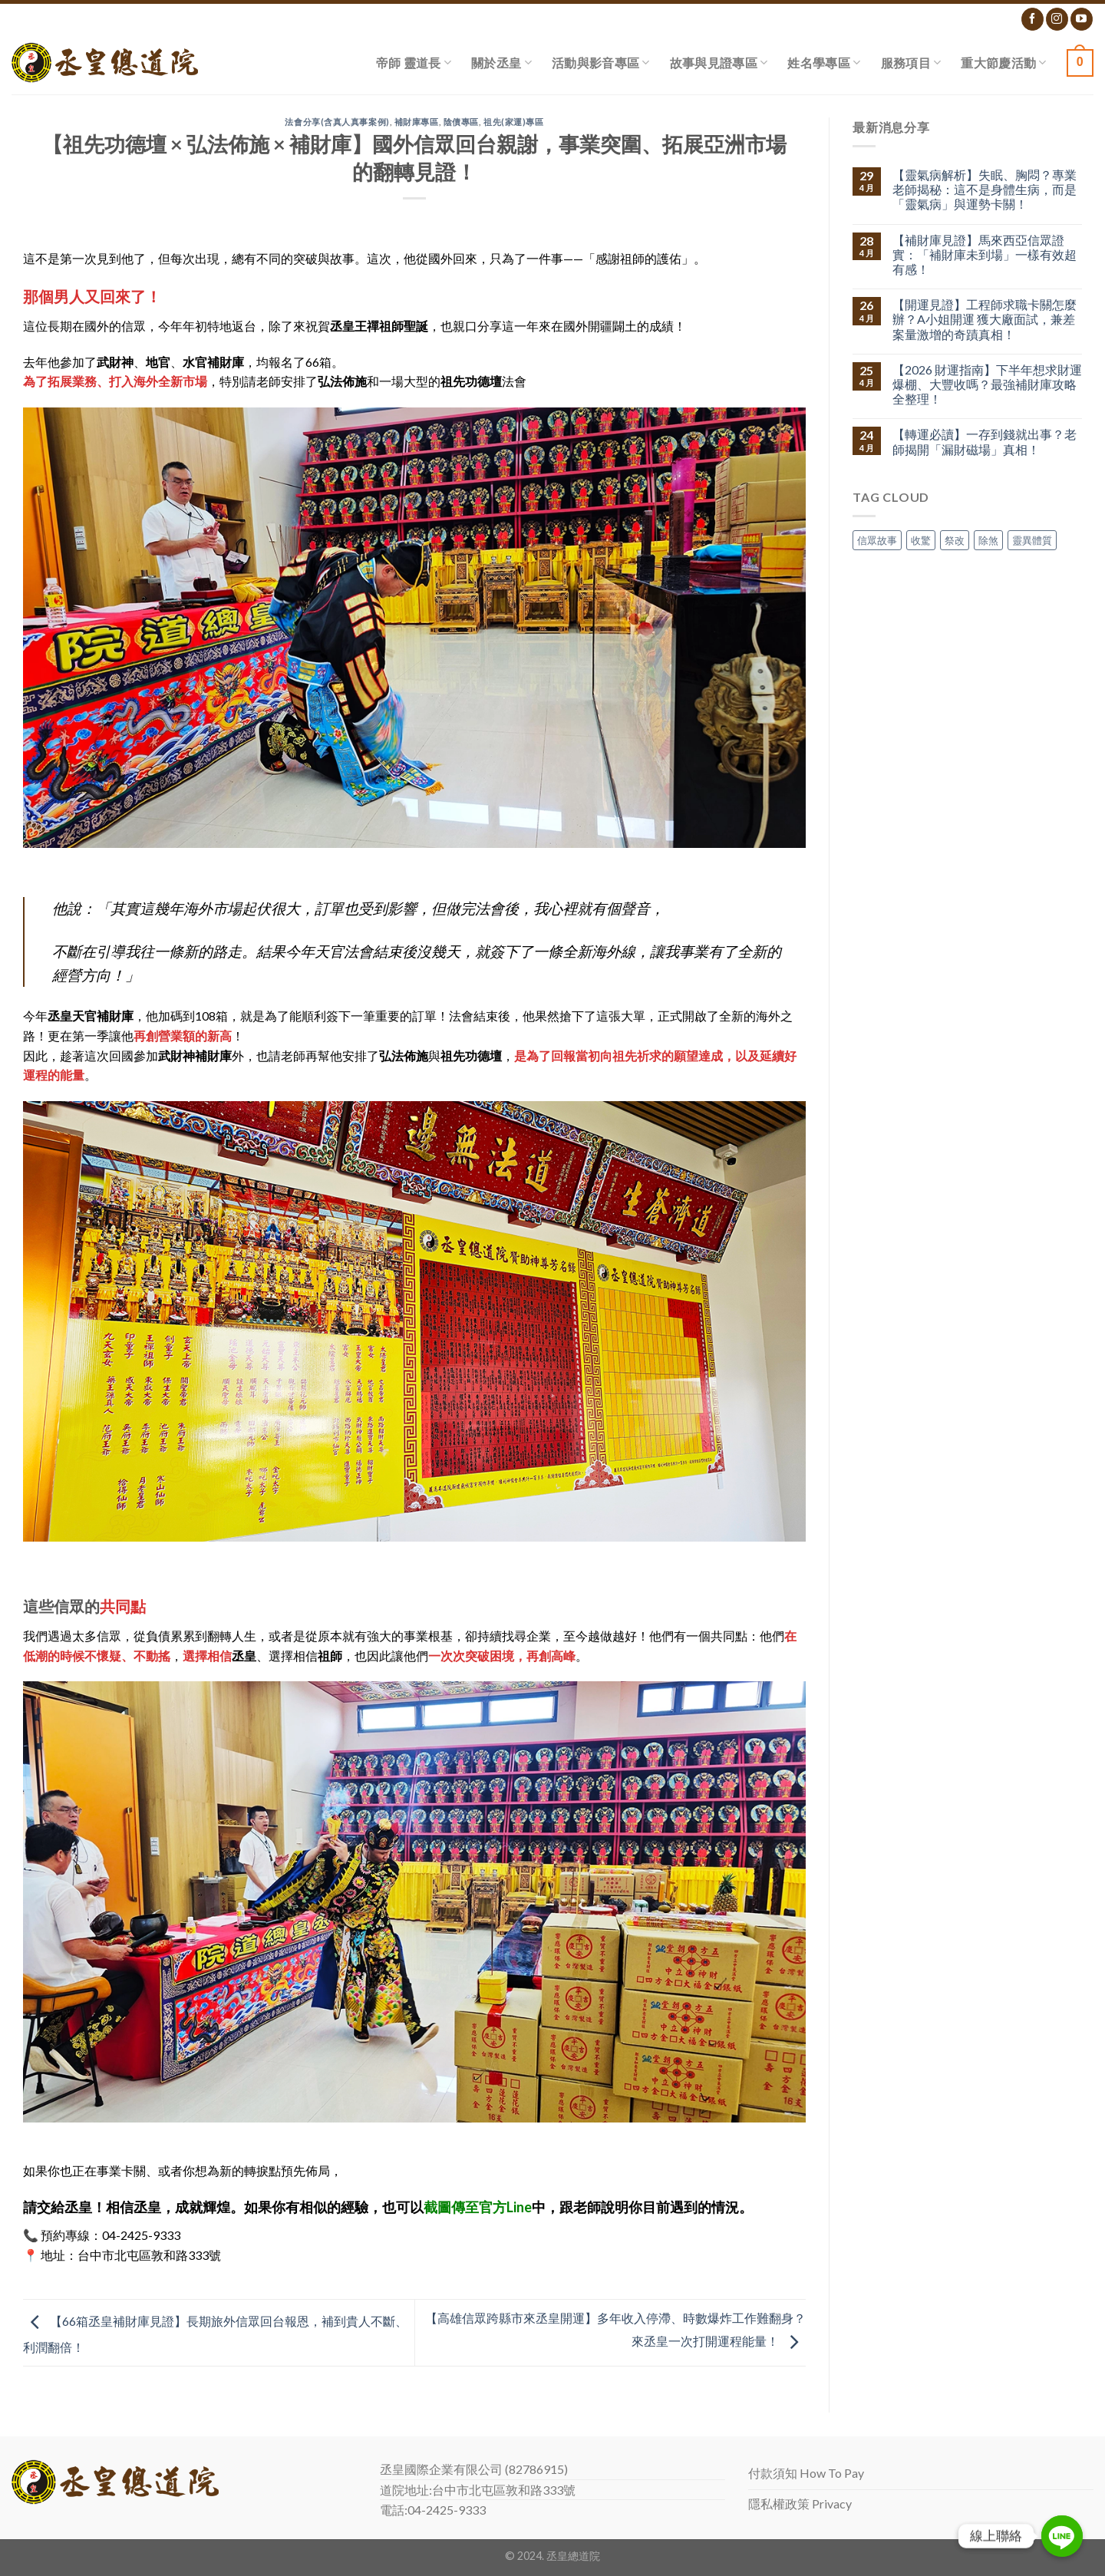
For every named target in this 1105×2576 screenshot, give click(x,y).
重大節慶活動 (1003, 62)
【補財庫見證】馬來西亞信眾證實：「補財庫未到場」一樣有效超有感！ (984, 254)
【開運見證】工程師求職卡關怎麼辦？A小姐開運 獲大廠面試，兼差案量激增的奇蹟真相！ (984, 319)
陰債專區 (461, 122)
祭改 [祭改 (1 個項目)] (955, 540)
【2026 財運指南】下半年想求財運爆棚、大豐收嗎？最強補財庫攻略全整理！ (987, 384)
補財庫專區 (416, 122)
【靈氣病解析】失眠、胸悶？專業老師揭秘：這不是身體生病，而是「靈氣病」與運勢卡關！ (984, 189)
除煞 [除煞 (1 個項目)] (988, 540)
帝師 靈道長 (413, 62)
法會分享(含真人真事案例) (337, 122)
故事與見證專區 (719, 62)
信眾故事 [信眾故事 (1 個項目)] (877, 540)
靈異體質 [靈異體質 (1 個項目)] (1032, 540)
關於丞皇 (501, 62)
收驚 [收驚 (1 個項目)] (921, 540)
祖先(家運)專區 (513, 122)
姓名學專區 (823, 62)
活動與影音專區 (601, 62)
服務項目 (911, 62)
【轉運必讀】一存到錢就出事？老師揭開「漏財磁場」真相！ (984, 441)
